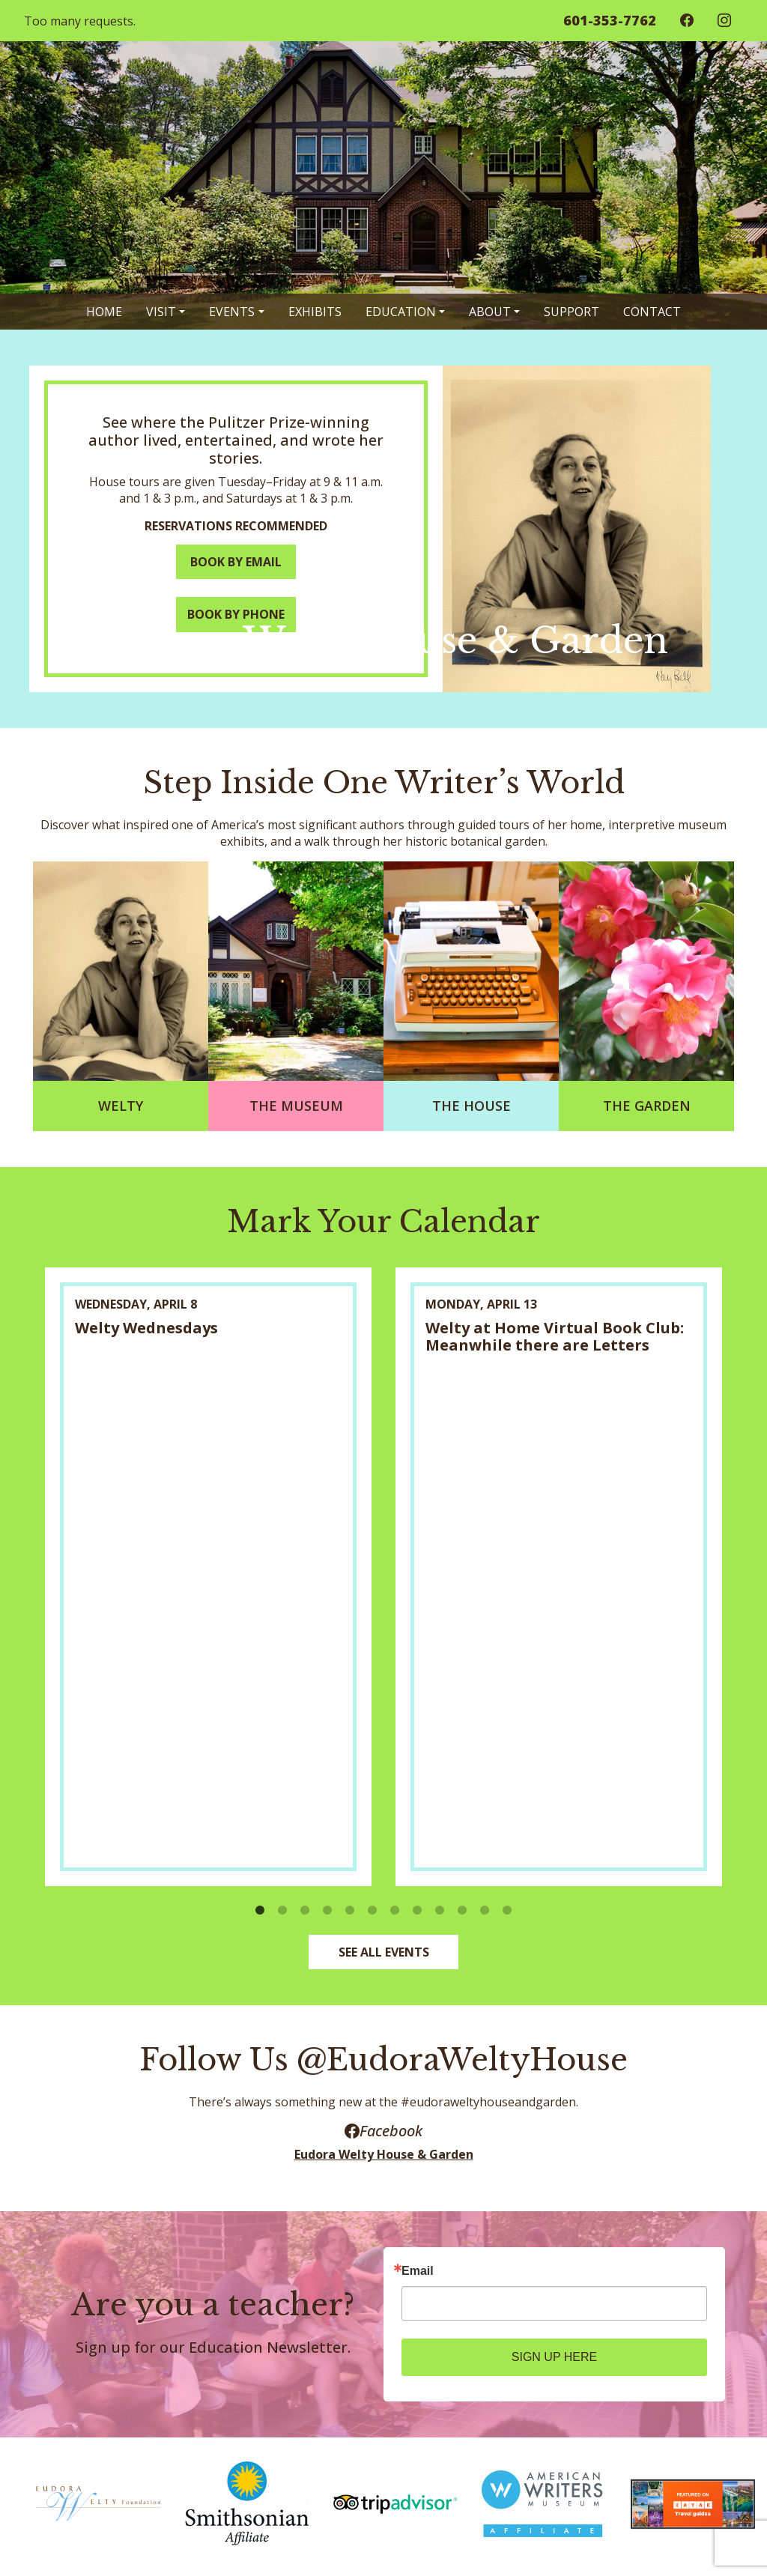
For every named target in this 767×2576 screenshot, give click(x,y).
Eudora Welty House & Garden (383, 2154)
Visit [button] (161, 311)
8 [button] (417, 1911)
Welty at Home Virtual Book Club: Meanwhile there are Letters (554, 1336)
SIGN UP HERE (554, 2357)
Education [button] (401, 311)
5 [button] (349, 1911)
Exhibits (315, 311)
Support (571, 311)
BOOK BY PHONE (236, 614)
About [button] (490, 311)
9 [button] (439, 1911)
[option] (208, 1576)
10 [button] (462, 1911)
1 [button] (259, 1911)
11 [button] (484, 1911)
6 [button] (372, 1911)
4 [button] (327, 1911)
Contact (652, 311)
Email (417, 2271)
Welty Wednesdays (146, 1328)
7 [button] (394, 1911)
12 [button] (507, 1911)
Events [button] (232, 311)
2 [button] (282, 1911)
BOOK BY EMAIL (236, 562)
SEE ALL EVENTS (384, 1952)
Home (104, 311)
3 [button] (304, 1911)
